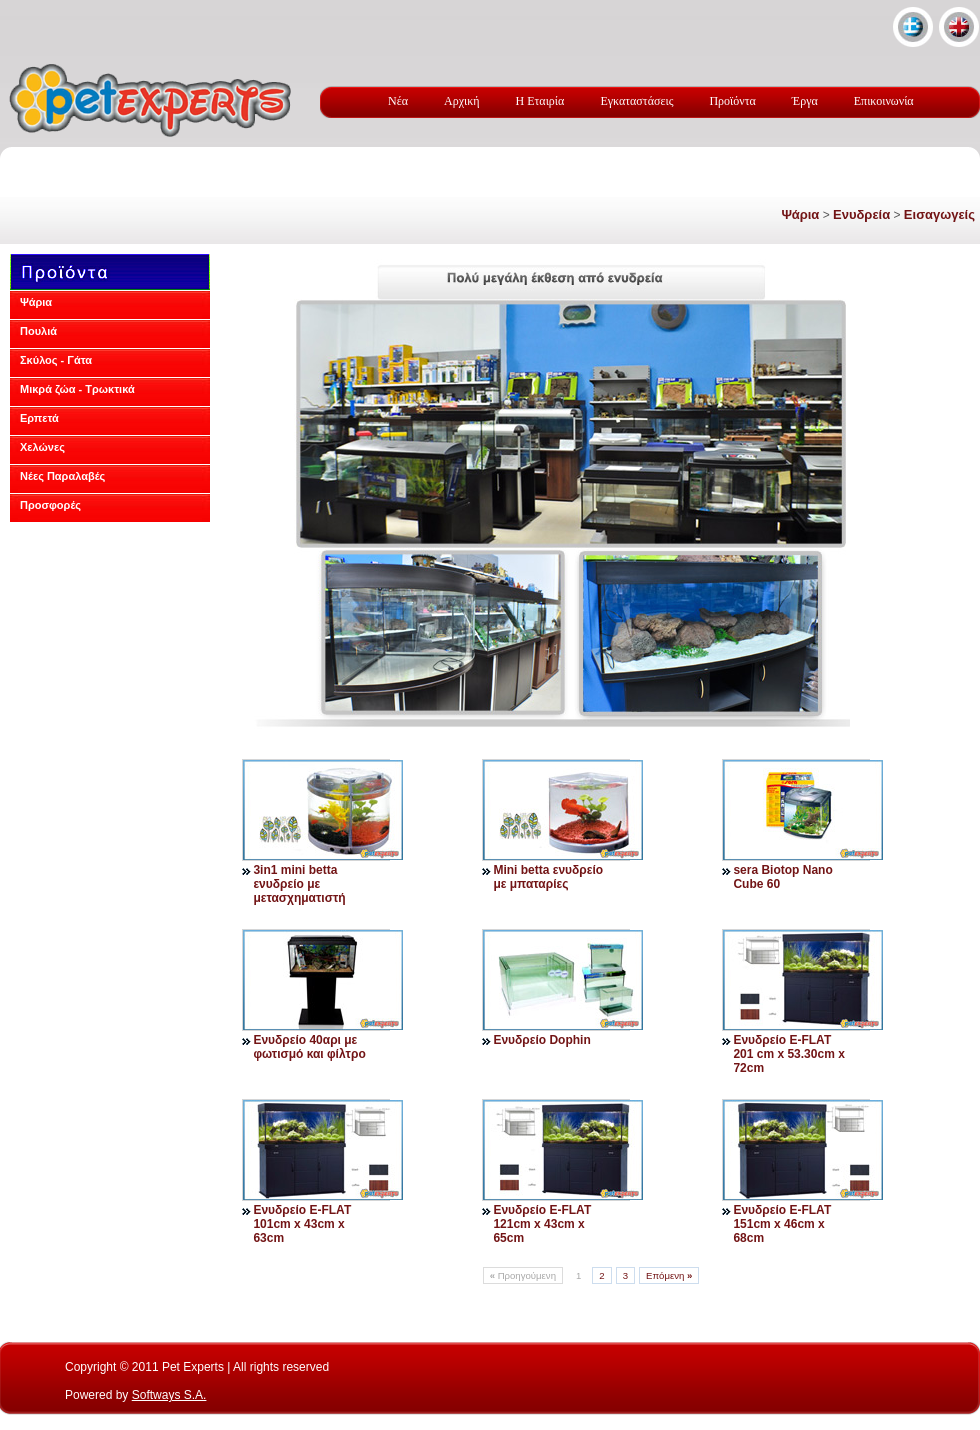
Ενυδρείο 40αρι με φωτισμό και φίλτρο (309, 1047)
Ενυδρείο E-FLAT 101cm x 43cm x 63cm (302, 1224)
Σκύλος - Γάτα (56, 360)
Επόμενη (669, 1275)
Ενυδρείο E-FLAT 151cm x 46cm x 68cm (782, 1224)
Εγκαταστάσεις (636, 101)
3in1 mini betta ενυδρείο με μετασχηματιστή (299, 884)
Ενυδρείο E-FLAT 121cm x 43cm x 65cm (542, 1224)
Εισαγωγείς (939, 214)
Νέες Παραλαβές (62, 476)
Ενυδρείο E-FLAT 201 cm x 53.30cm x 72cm (788, 1054)
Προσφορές (50, 505)
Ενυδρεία (861, 214)
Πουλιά (38, 331)
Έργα (805, 101)
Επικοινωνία (884, 101)
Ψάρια (800, 214)
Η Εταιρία (540, 101)
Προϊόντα (732, 101)
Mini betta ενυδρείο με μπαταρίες (548, 877)
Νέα (398, 101)
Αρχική (462, 101)
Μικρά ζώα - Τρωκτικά (77, 389)
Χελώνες (42, 447)
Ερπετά (39, 418)
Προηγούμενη (523, 1275)
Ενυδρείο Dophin (541, 1040)
